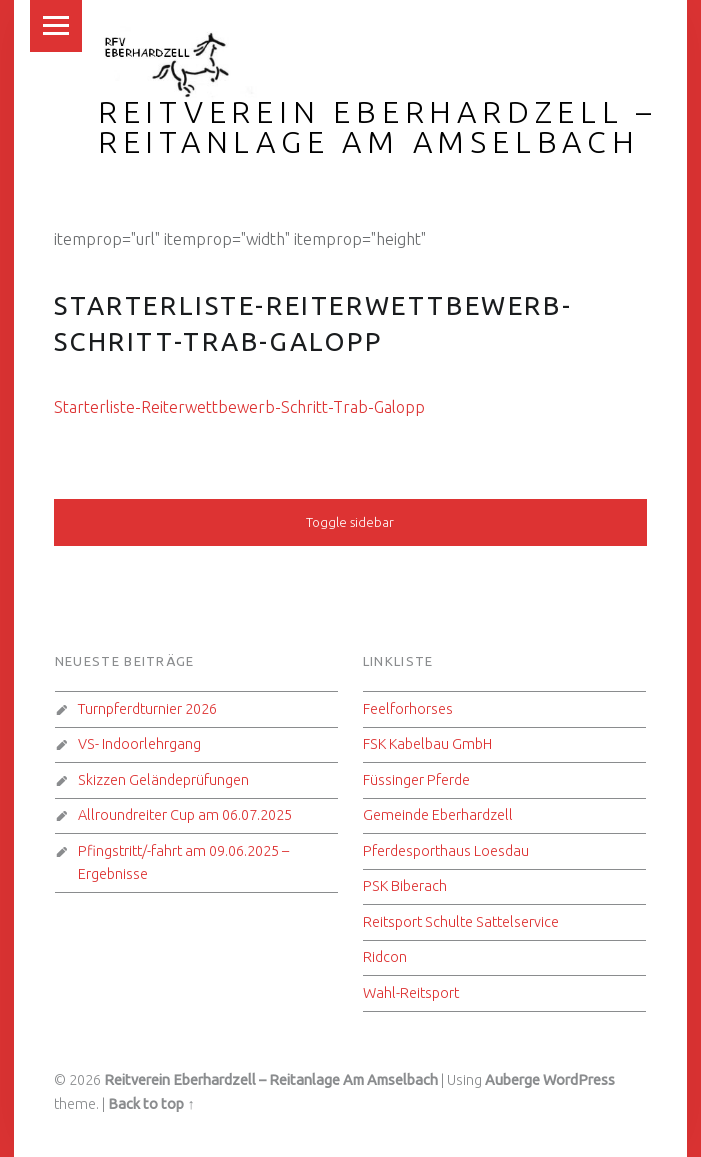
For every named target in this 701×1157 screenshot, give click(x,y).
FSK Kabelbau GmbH (427, 744)
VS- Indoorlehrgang (139, 744)
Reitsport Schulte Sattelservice (461, 922)
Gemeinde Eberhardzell (438, 815)
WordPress (579, 1080)
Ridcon (385, 957)
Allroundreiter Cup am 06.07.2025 (185, 815)
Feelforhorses (408, 709)
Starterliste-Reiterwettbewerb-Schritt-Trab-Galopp (239, 407)
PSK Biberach (405, 886)
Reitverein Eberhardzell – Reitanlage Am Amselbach (377, 127)
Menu (56, 26)
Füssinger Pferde (416, 780)
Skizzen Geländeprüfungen (163, 780)
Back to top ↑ (151, 1104)
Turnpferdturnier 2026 (147, 709)
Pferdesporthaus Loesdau (446, 851)
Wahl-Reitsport (411, 993)
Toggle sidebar (350, 522)
